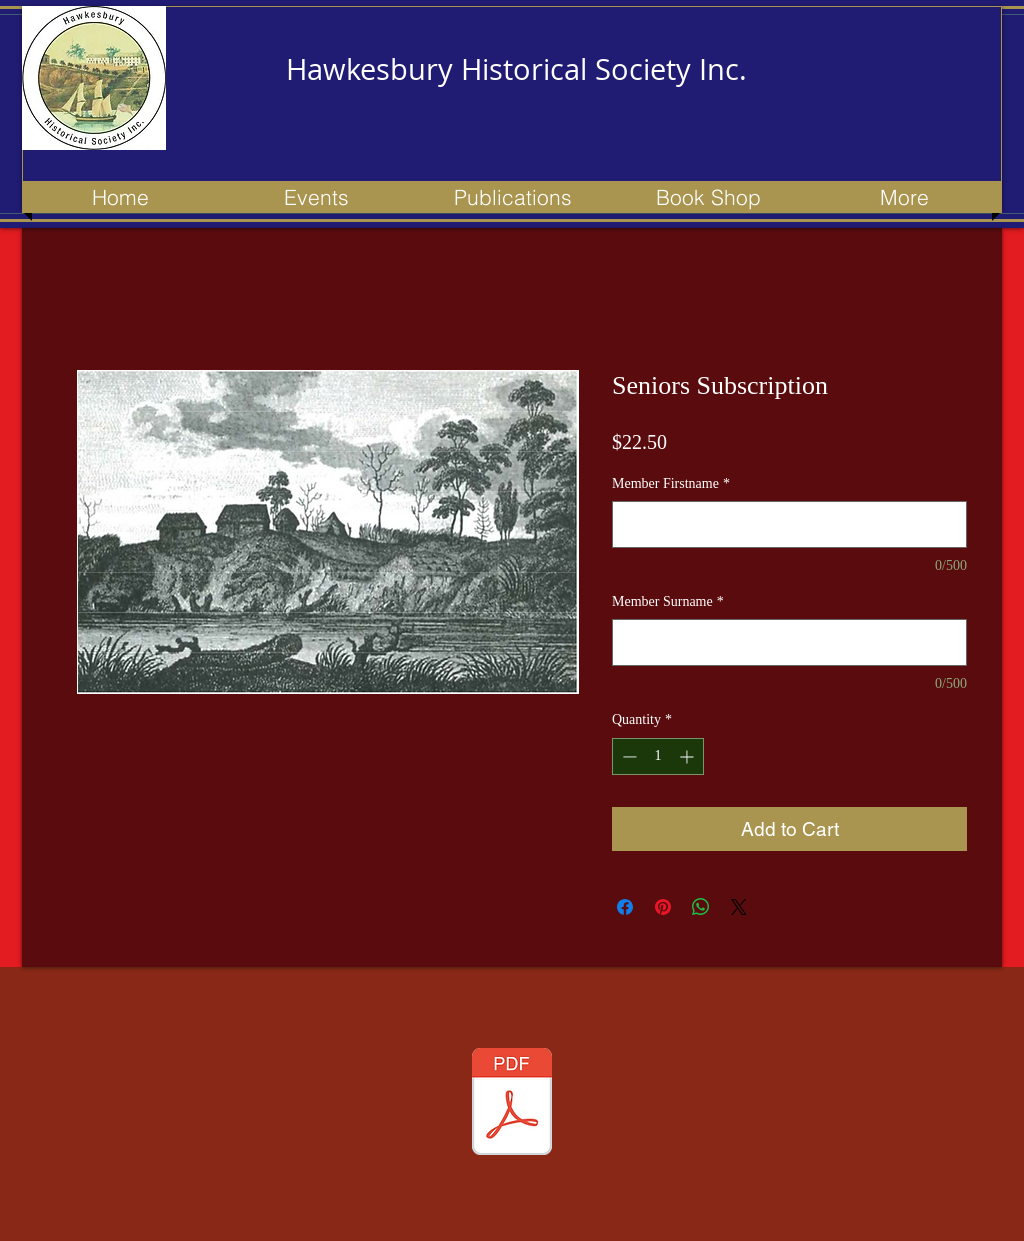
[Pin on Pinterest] (663, 907)
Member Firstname (671, 483)
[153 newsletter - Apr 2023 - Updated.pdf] (512, 1104)
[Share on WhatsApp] (701, 907)
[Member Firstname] (789, 524)
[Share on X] (739, 907)
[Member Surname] (789, 642)
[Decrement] (627, 756)
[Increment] (688, 756)
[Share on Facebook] (625, 907)
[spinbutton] (658, 756)
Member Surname (668, 601)
